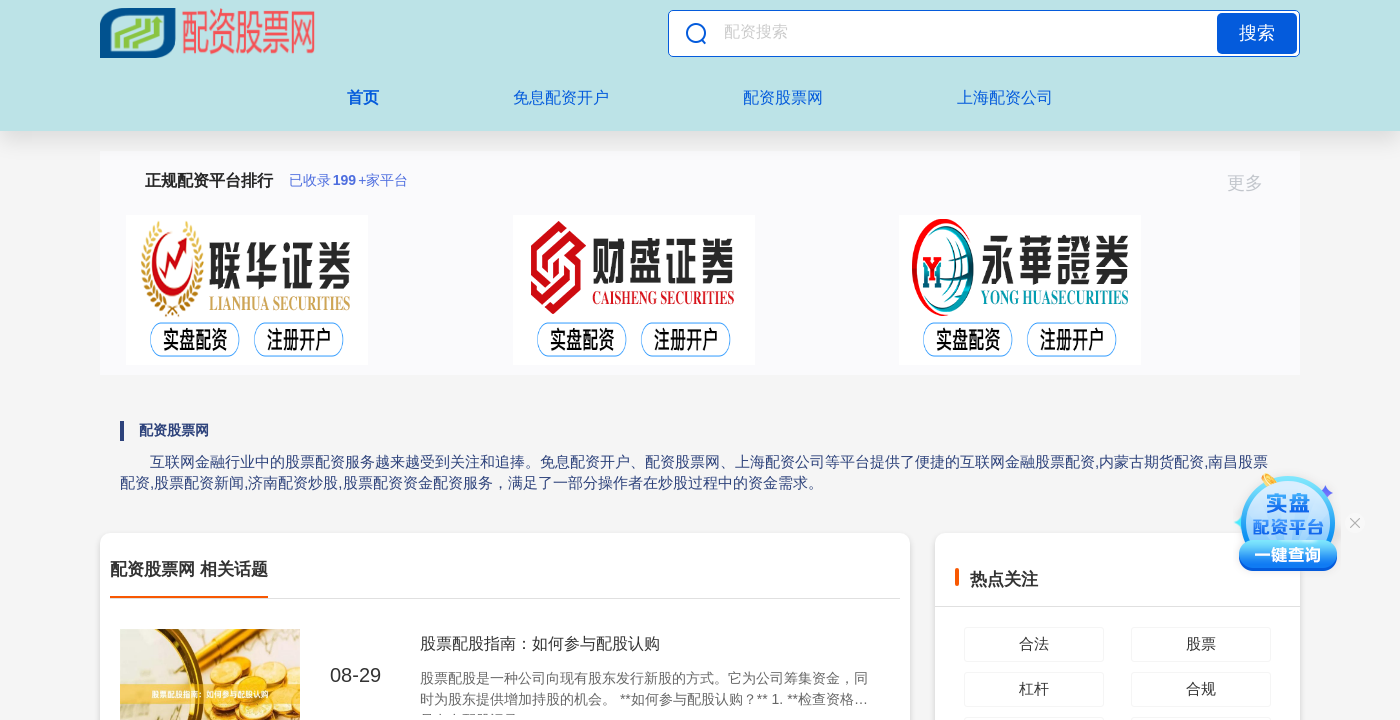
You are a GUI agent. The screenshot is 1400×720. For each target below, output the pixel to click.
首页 (363, 97)
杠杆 (1034, 688)
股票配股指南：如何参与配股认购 (540, 643)
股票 (1201, 643)
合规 (1201, 688)
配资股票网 (783, 97)
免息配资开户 (561, 97)
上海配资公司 (1005, 97)
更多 (1253, 183)
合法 (1034, 643)
